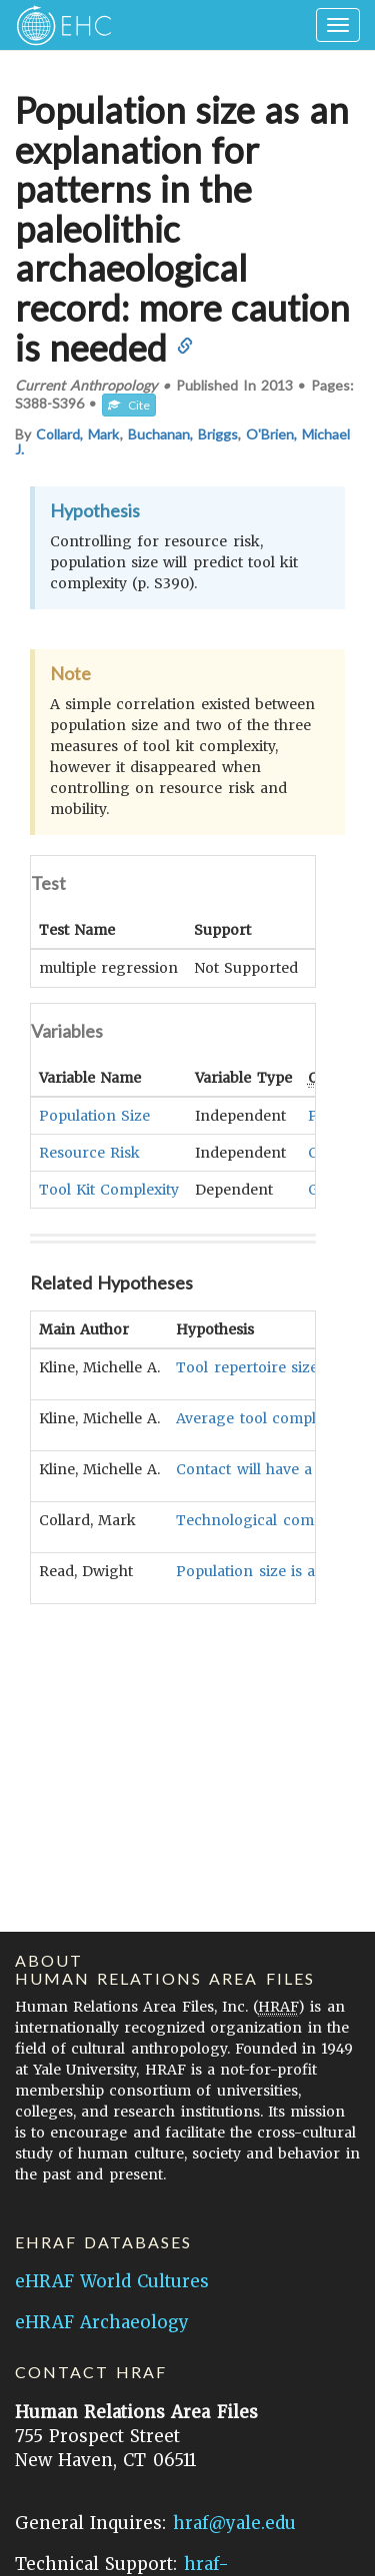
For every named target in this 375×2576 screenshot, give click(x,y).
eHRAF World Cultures (112, 2281)
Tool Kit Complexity (109, 1189)
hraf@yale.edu (234, 2523)
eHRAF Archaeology (102, 2322)
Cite (129, 405)
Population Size (94, 1115)
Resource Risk (89, 1152)
